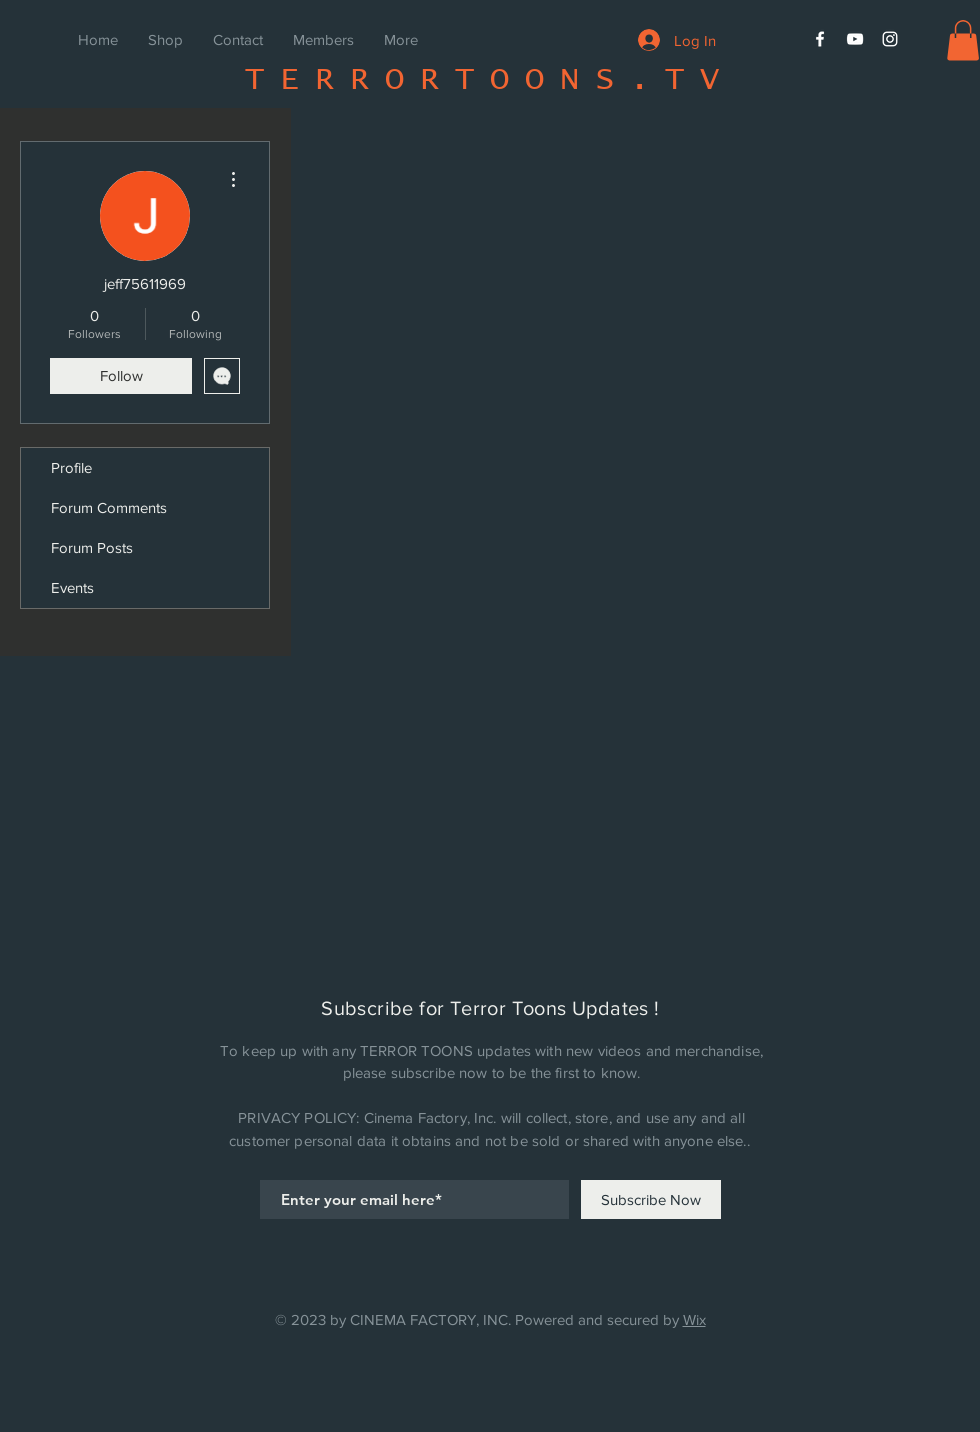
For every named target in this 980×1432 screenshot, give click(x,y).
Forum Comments (109, 507)
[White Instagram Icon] (890, 39)
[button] (963, 40)
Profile (71, 467)
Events (72, 587)
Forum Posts (92, 547)
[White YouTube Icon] (855, 39)
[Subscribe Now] (651, 1199)
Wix (694, 1319)
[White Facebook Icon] (820, 39)
